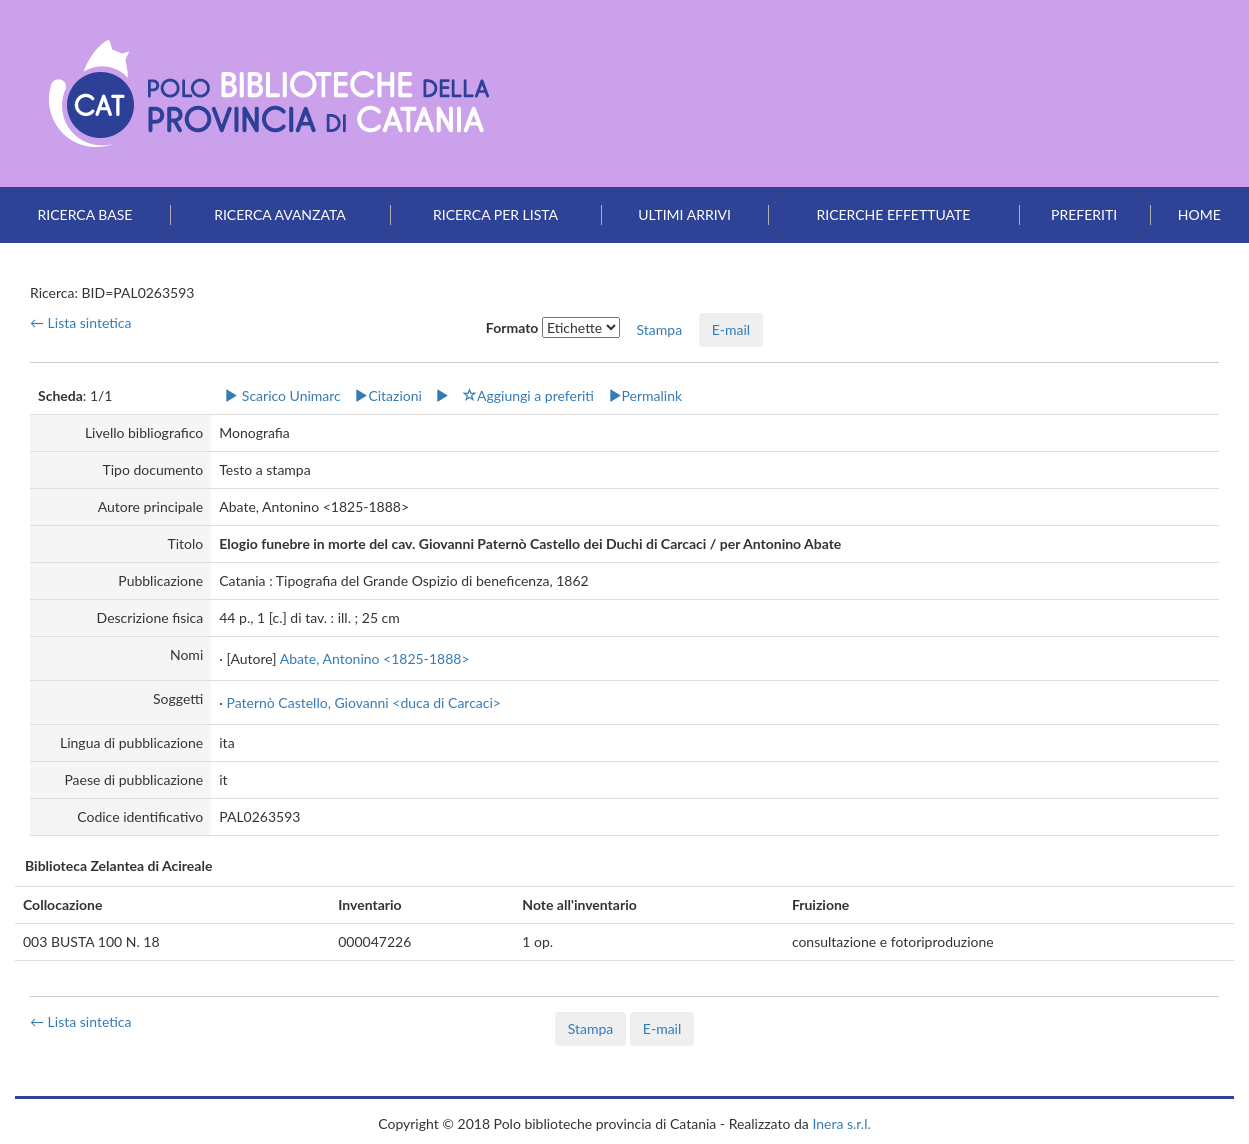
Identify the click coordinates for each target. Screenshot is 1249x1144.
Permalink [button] (645, 395)
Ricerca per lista (495, 214)
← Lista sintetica (81, 322)
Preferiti (1084, 214)
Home (1199, 214)
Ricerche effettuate (893, 214)
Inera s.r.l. (841, 1123)
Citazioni (388, 395)
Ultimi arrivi (684, 214)
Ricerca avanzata (280, 214)
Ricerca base (85, 214)
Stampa (591, 1028)
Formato (512, 327)
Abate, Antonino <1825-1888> (375, 658)
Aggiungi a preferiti (528, 395)
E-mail (731, 329)
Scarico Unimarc (282, 395)
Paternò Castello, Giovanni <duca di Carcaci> (363, 702)
